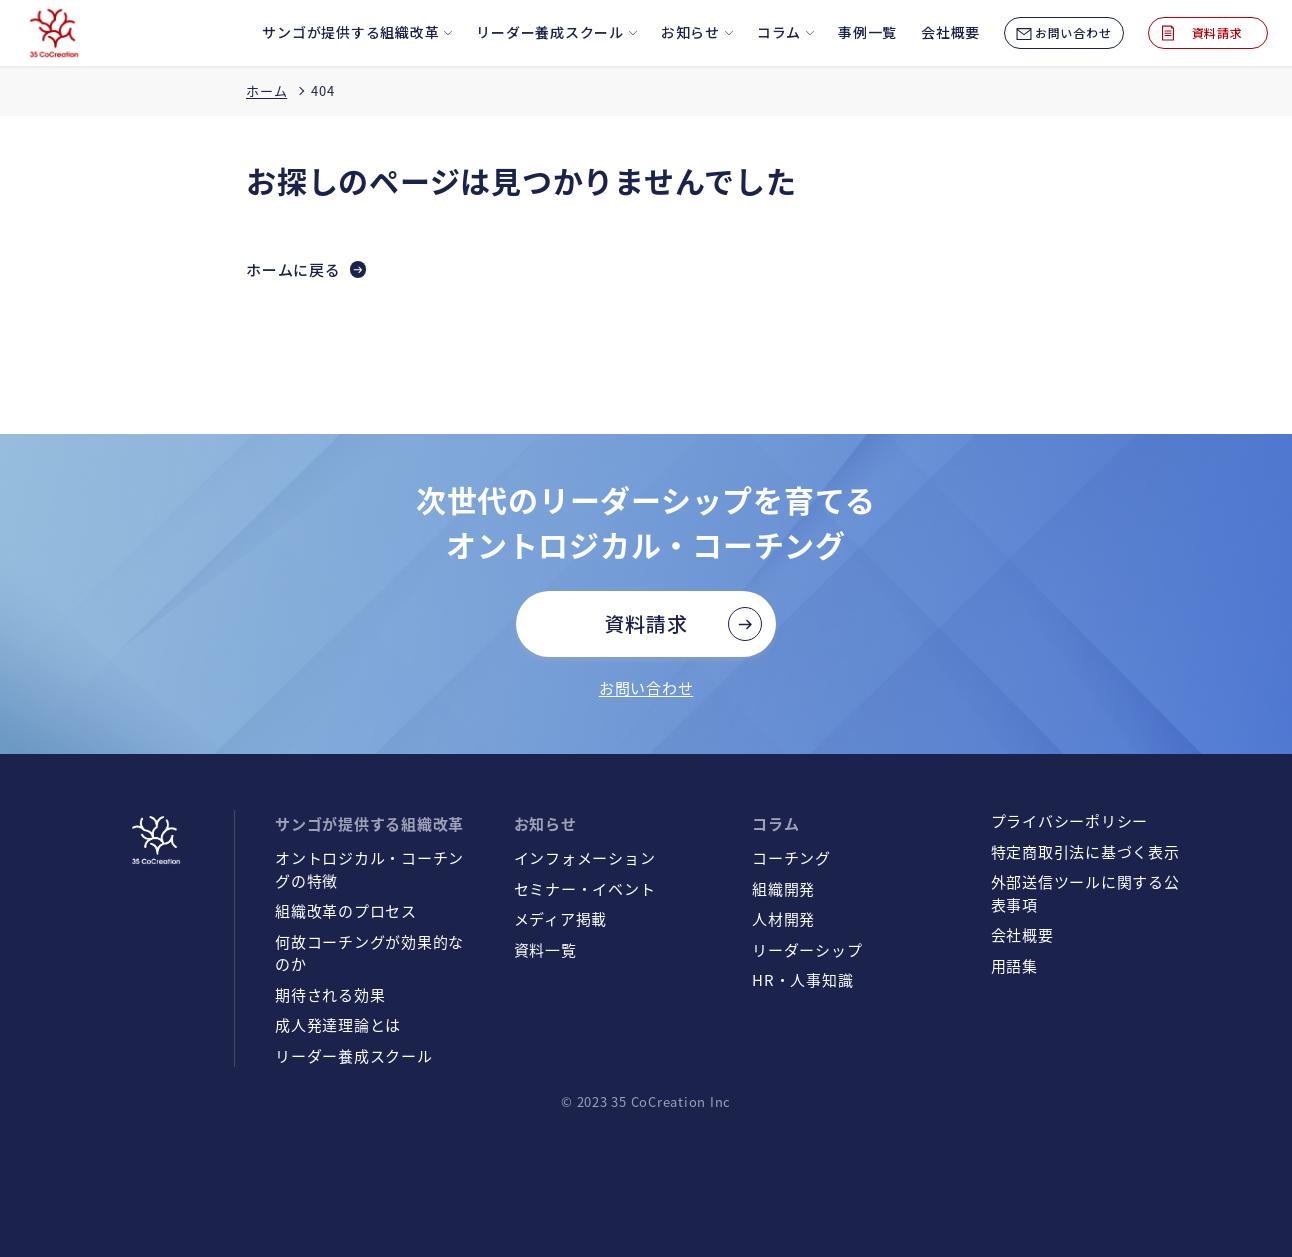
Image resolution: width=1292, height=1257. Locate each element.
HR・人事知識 (802, 979)
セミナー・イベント (585, 888)
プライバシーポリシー (1070, 820)
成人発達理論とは (338, 1024)
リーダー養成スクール (354, 1055)
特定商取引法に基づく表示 (1085, 851)
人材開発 (783, 918)
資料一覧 (545, 949)
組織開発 (783, 888)
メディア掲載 (561, 918)
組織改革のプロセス (346, 910)
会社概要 (1022, 934)
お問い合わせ (646, 687)
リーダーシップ (807, 949)
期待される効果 (330, 994)
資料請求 (646, 623)
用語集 (1014, 965)
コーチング (791, 857)
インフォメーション (585, 857)
